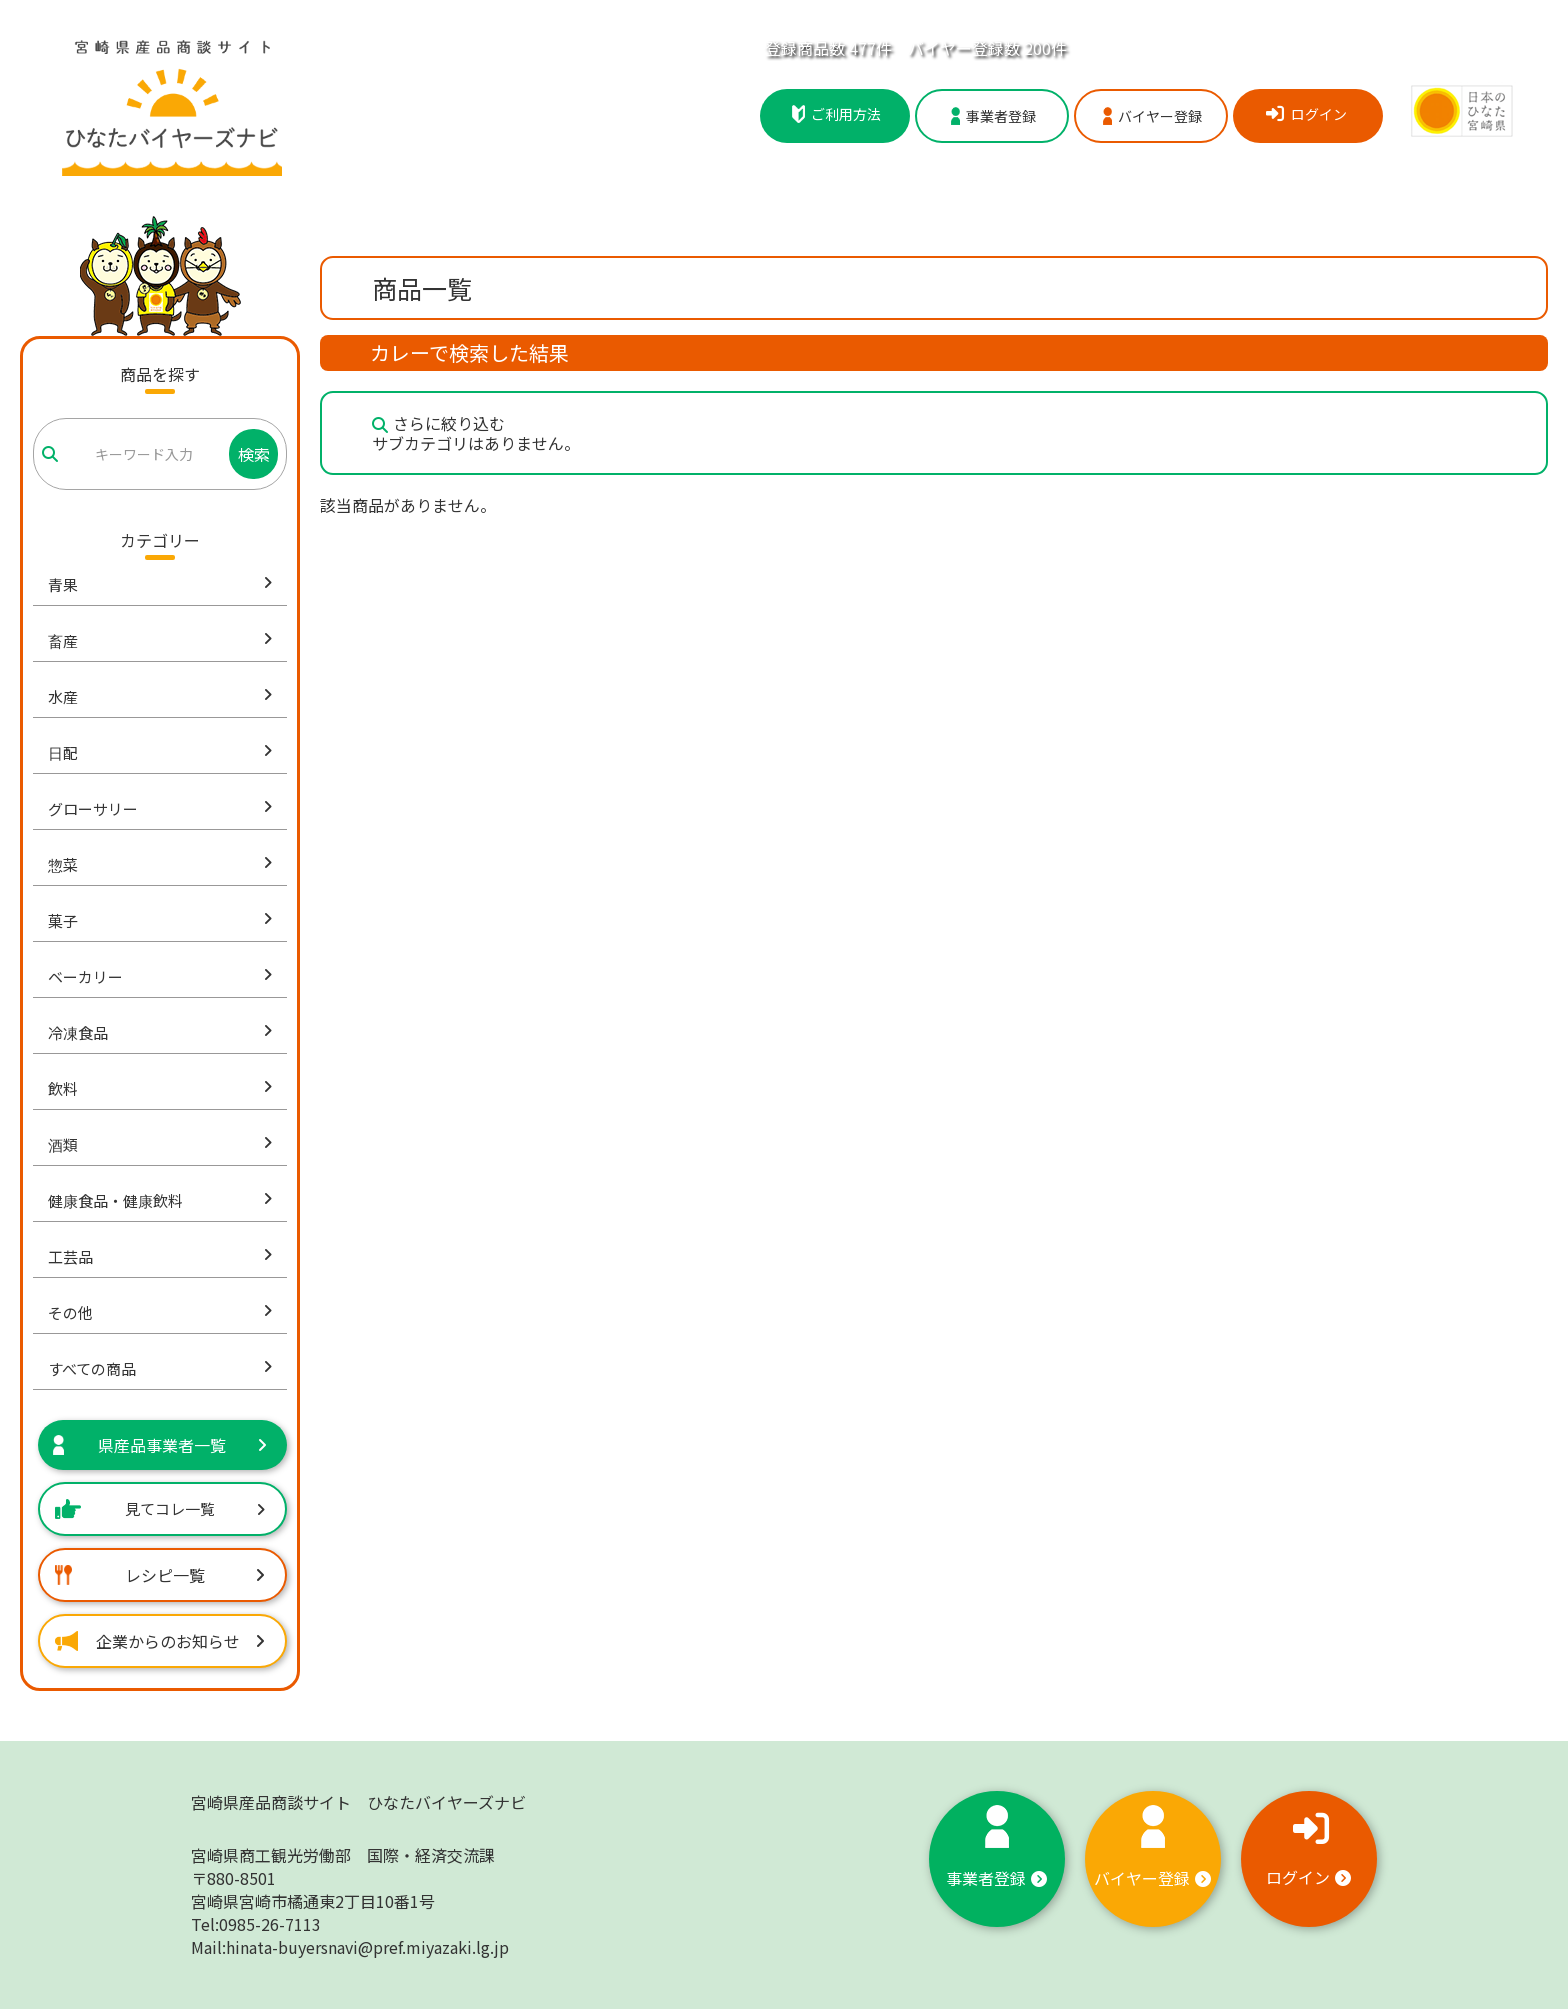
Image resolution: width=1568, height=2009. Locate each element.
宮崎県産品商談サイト (358, 1802)
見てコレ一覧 (160, 1508)
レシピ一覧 (160, 1575)
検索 (254, 454)
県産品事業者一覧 (160, 1445)
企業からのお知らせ (160, 1641)
